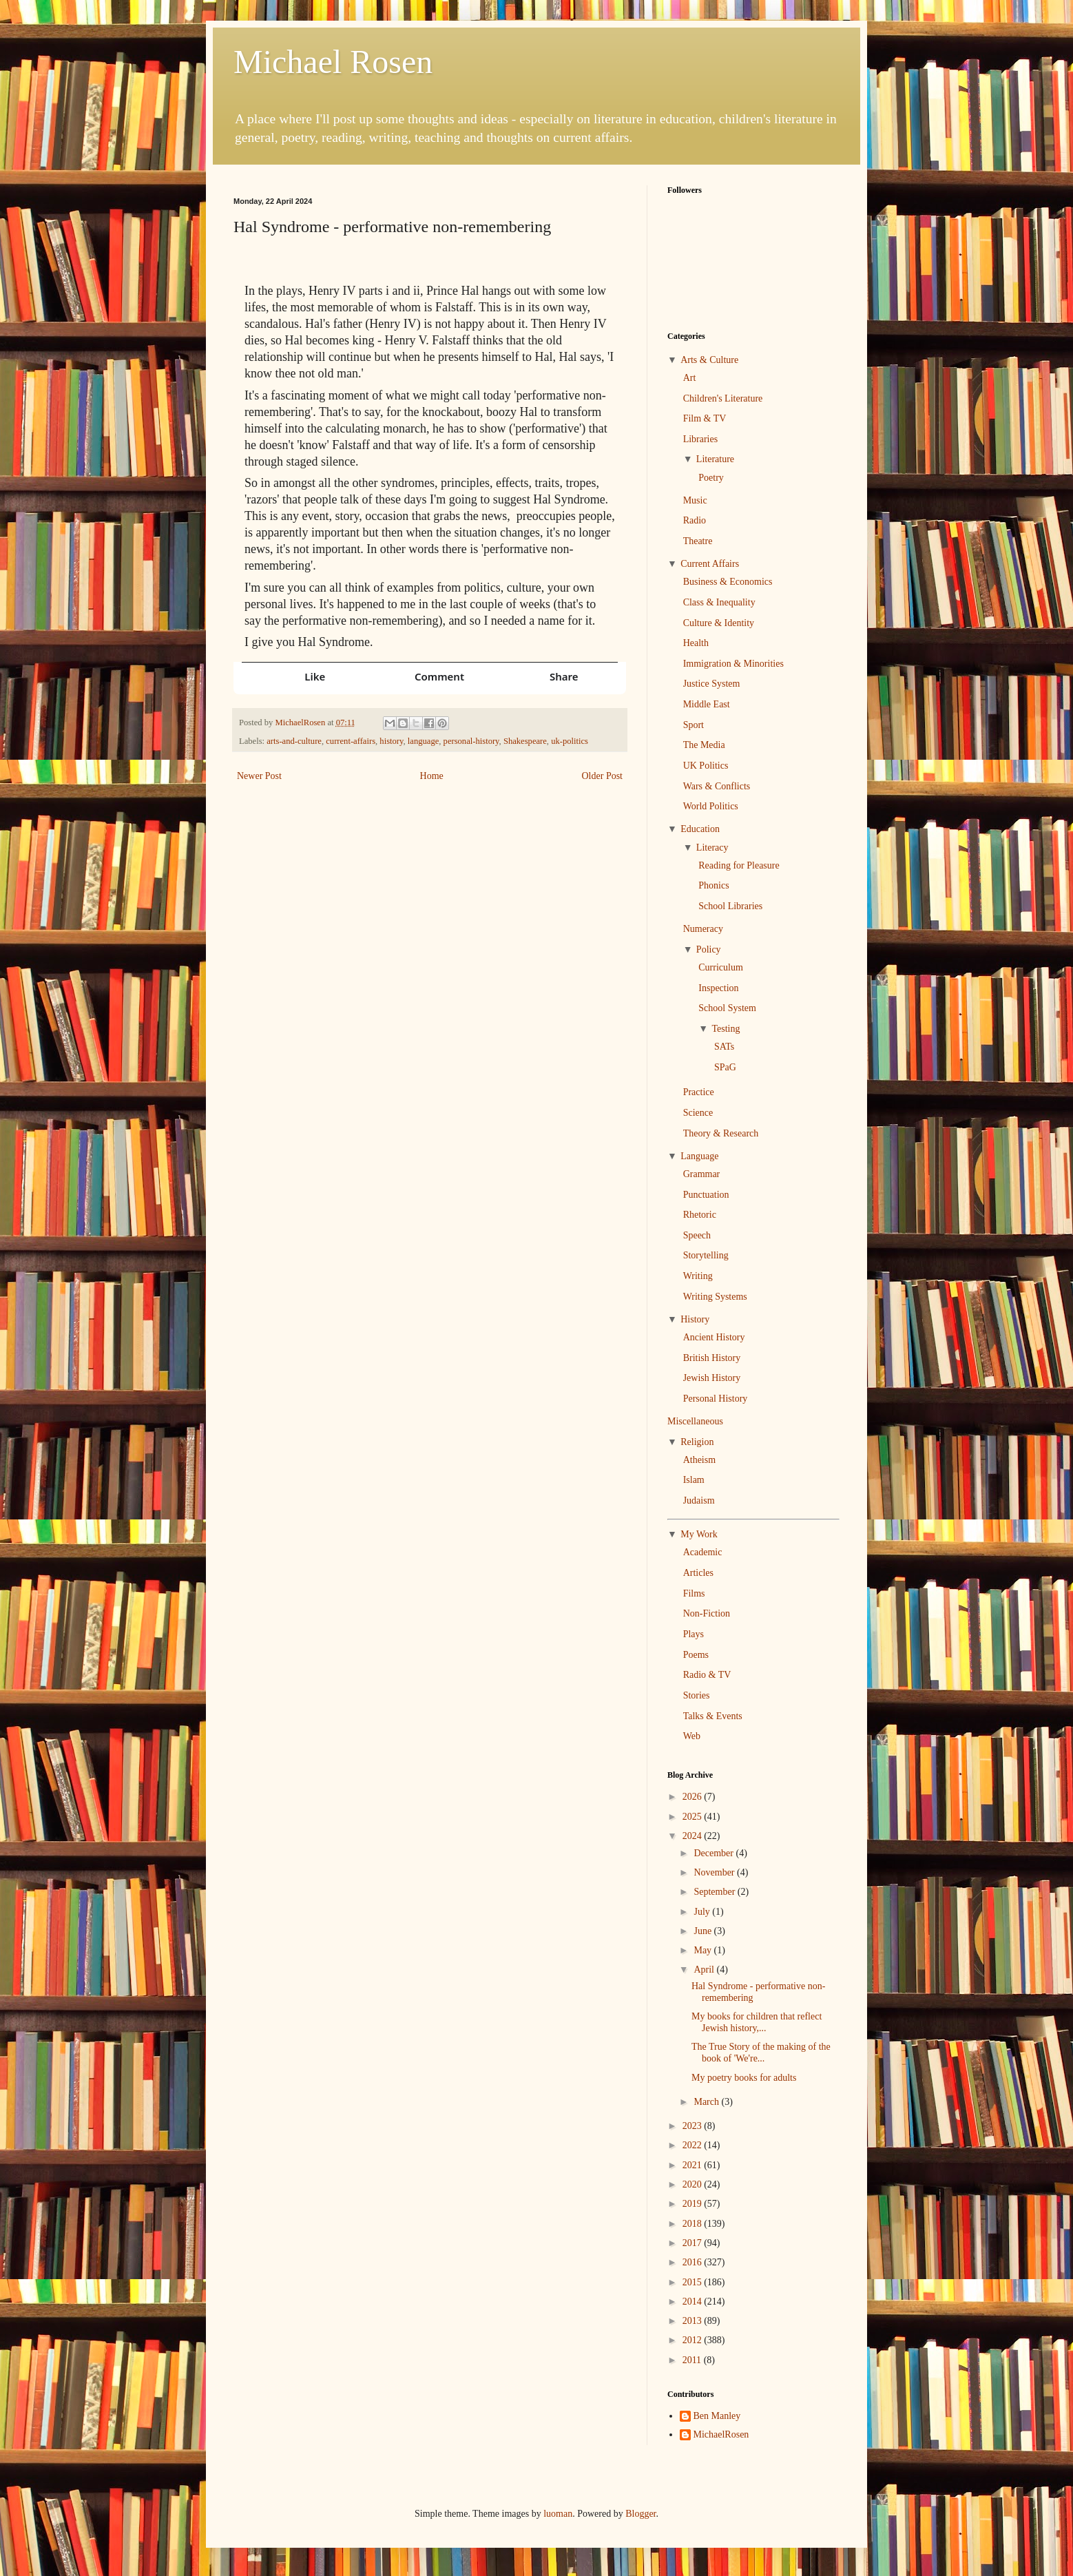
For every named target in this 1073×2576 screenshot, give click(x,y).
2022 (694, 2145)
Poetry (711, 477)
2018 (694, 2224)
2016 (694, 2262)
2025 (694, 1816)
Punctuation (706, 1195)
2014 (694, 2301)
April (705, 1969)
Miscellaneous (695, 1421)
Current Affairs (709, 564)
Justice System (711, 683)
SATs (724, 1046)
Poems (696, 1655)
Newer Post (259, 776)
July (703, 1912)
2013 (694, 2321)
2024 (694, 1836)
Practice (698, 1092)
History (694, 1319)
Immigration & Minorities (733, 663)
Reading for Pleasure (738, 865)
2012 (694, 2340)
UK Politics (706, 765)
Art (689, 378)
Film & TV (705, 418)
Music (695, 500)
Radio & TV (707, 1675)
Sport (693, 725)
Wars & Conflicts (717, 786)
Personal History (715, 1398)
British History (712, 1358)
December (715, 1853)
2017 (694, 2243)
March (707, 2102)
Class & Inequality (719, 602)
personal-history (471, 741)
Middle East (706, 704)
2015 (694, 2282)
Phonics (713, 885)
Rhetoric (699, 1214)
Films (694, 1593)
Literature (715, 459)
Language (699, 1156)
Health (696, 643)
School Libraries (730, 906)
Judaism (699, 1500)
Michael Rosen (333, 61)
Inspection (718, 988)
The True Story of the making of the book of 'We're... (761, 2053)
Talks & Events (712, 1716)
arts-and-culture (294, 741)
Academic (702, 1552)
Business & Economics (728, 582)
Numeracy (703, 929)
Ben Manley (717, 2416)
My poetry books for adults (743, 2078)
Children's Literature (723, 398)
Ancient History (714, 1337)
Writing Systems (715, 1296)
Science (698, 1113)
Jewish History (712, 1378)
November (715, 1872)
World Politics (710, 806)
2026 (694, 1796)
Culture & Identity (718, 623)
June (703, 1931)
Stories (696, 1695)
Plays (693, 1634)
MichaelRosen (721, 2434)
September (715, 1892)
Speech (697, 1235)
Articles (698, 1573)
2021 (694, 2165)
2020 (694, 2184)
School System (727, 1008)
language (423, 741)
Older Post (602, 776)
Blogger (640, 2514)
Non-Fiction (706, 1613)
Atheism (699, 1460)
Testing (725, 1029)
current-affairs (350, 741)
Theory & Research (721, 1133)
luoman (557, 2514)
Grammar (701, 1174)
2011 (693, 2360)
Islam (694, 1480)
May (703, 1950)
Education (700, 829)
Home (432, 776)
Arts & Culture (709, 360)
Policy (708, 949)
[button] (305, 676)
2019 (694, 2204)
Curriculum (720, 967)
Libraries (700, 439)
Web (691, 1736)
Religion (696, 1442)
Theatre (698, 541)
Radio (694, 520)
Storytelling (706, 1255)
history (391, 741)
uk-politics (569, 741)
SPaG (725, 1067)
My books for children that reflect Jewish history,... (756, 2022)
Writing (698, 1276)
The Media (704, 745)
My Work (698, 1534)
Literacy (712, 847)
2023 (694, 2126)
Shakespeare (525, 741)
